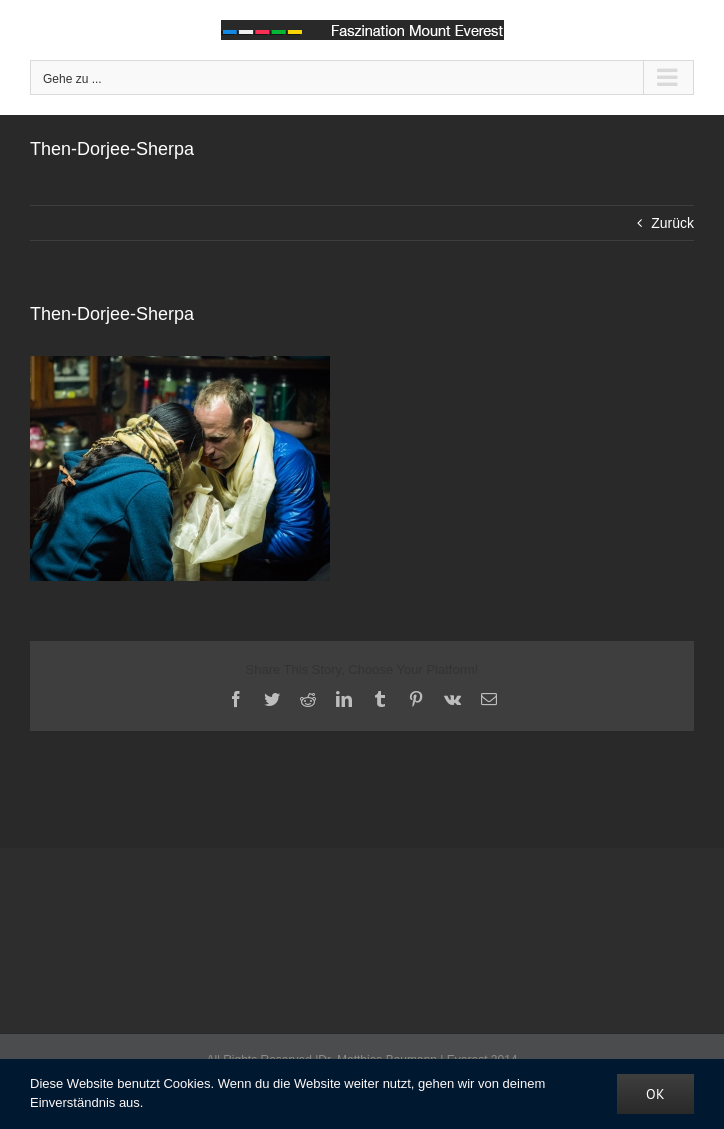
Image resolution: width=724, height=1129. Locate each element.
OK (655, 1094)
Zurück (672, 223)
